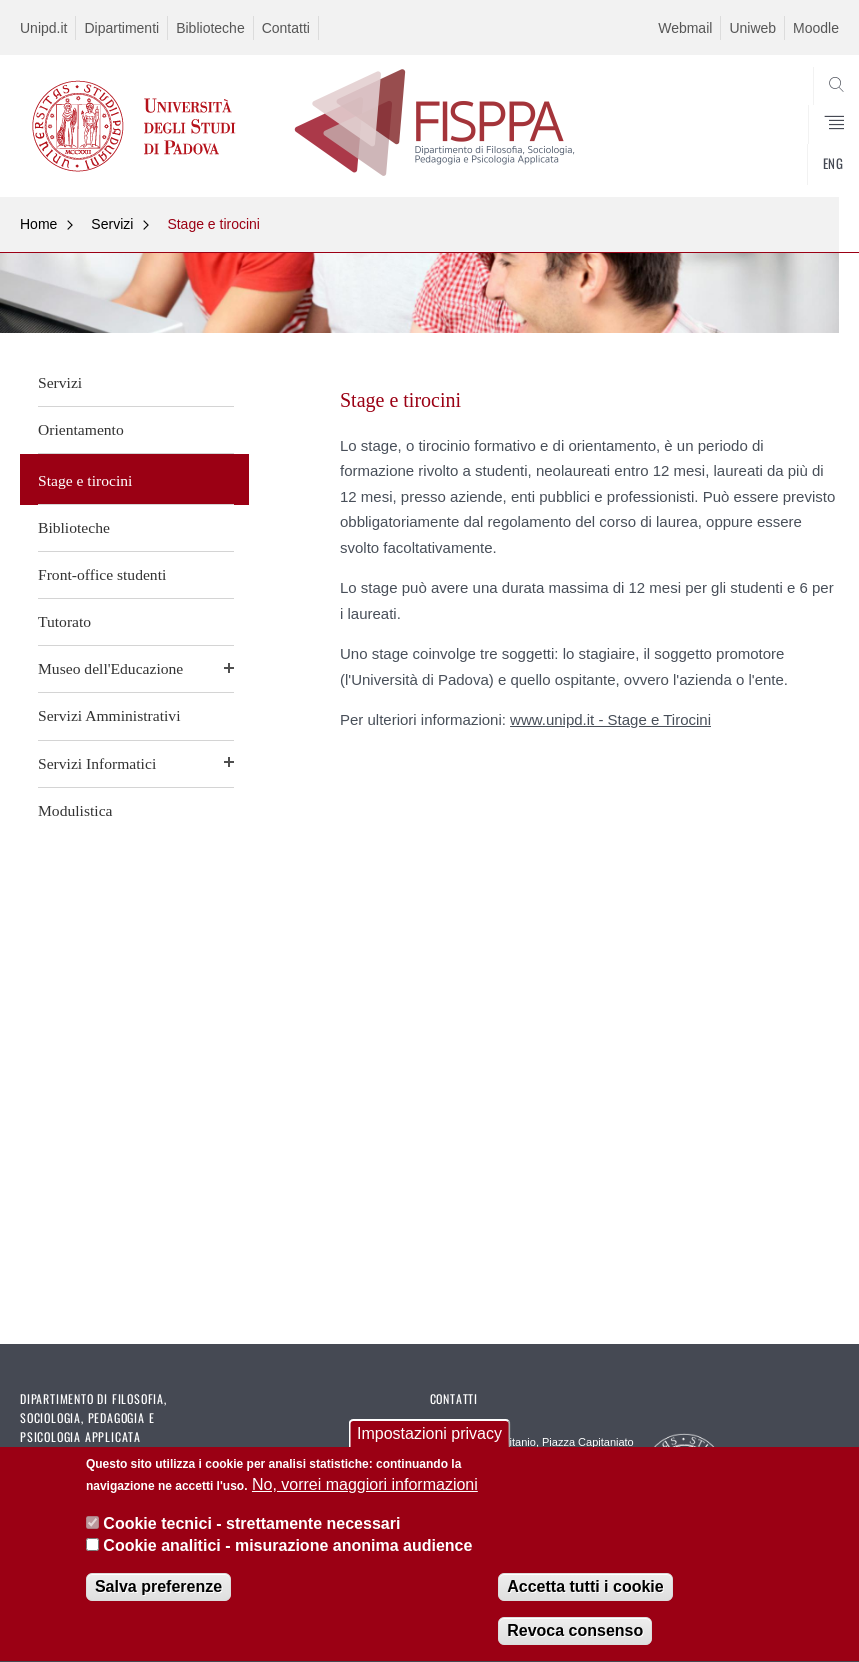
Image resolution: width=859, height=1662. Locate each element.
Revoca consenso (575, 1636)
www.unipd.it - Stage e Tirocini (610, 719)
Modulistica (75, 810)
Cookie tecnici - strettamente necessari (251, 1529)
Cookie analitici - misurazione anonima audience (287, 1551)
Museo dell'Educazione (110, 668)
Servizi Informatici (97, 763)
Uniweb (752, 28)
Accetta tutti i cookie (585, 1592)
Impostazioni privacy (429, 1439)
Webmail (685, 28)
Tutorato (64, 621)
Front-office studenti (102, 574)
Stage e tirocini (213, 224)
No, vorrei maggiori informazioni (365, 1490)
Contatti (286, 28)
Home (38, 224)
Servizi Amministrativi (109, 715)
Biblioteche (210, 28)
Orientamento (81, 429)
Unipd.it (43, 28)
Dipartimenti (121, 28)
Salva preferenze (158, 1592)
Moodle (816, 28)
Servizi (112, 224)
